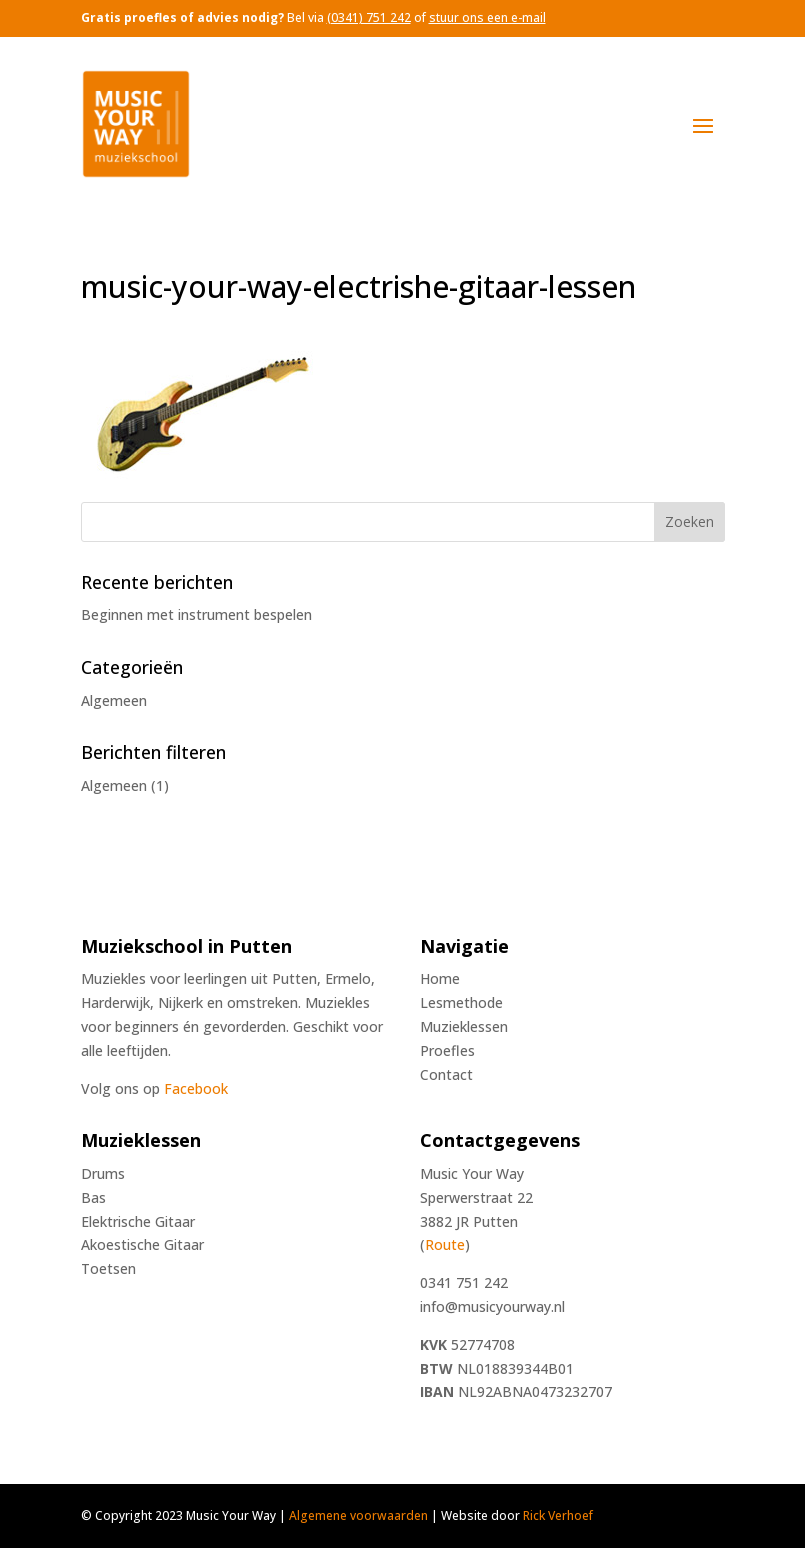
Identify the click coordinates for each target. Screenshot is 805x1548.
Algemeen (114, 700)
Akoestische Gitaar (142, 1244)
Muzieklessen (464, 1026)
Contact (446, 1074)
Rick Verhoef (558, 1515)
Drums (103, 1173)
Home (440, 978)
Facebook (196, 1088)
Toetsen (108, 1268)
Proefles (447, 1050)
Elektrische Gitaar (138, 1221)
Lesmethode (461, 1002)
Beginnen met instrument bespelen (196, 614)
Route (445, 1244)
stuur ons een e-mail (487, 17)
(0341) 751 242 (369, 17)
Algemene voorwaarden (358, 1515)
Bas (93, 1197)
